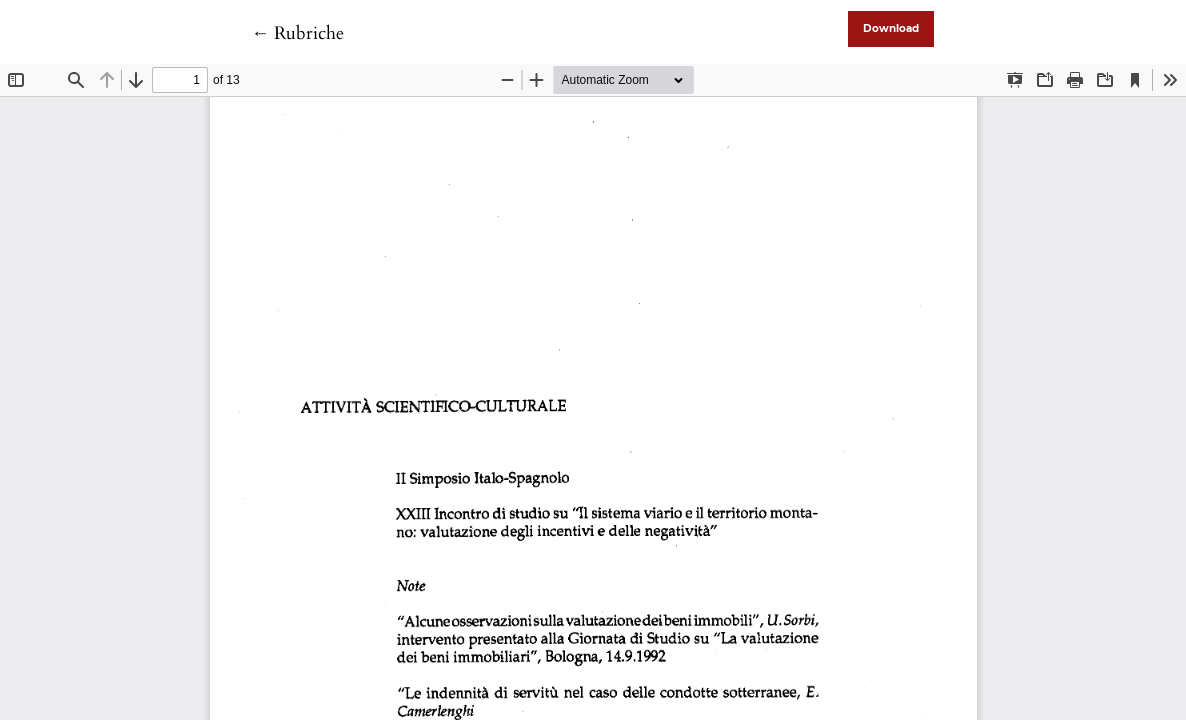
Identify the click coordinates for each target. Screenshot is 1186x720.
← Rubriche (297, 33)
